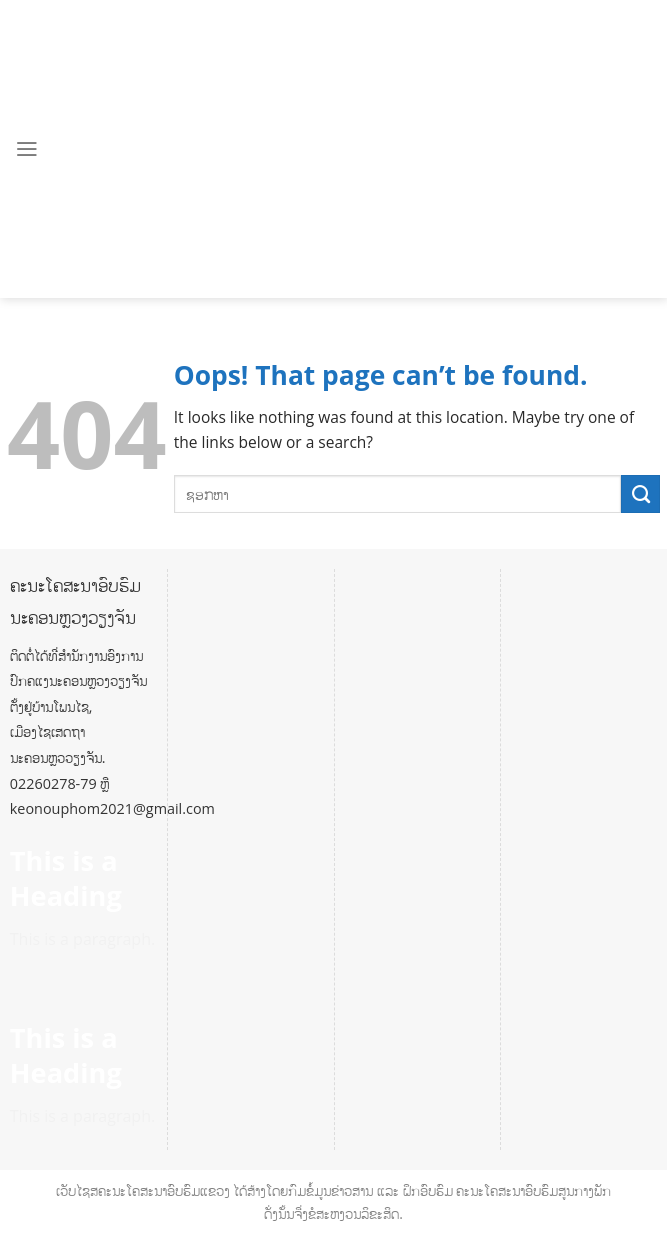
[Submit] (640, 494)
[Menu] (27, 149)
